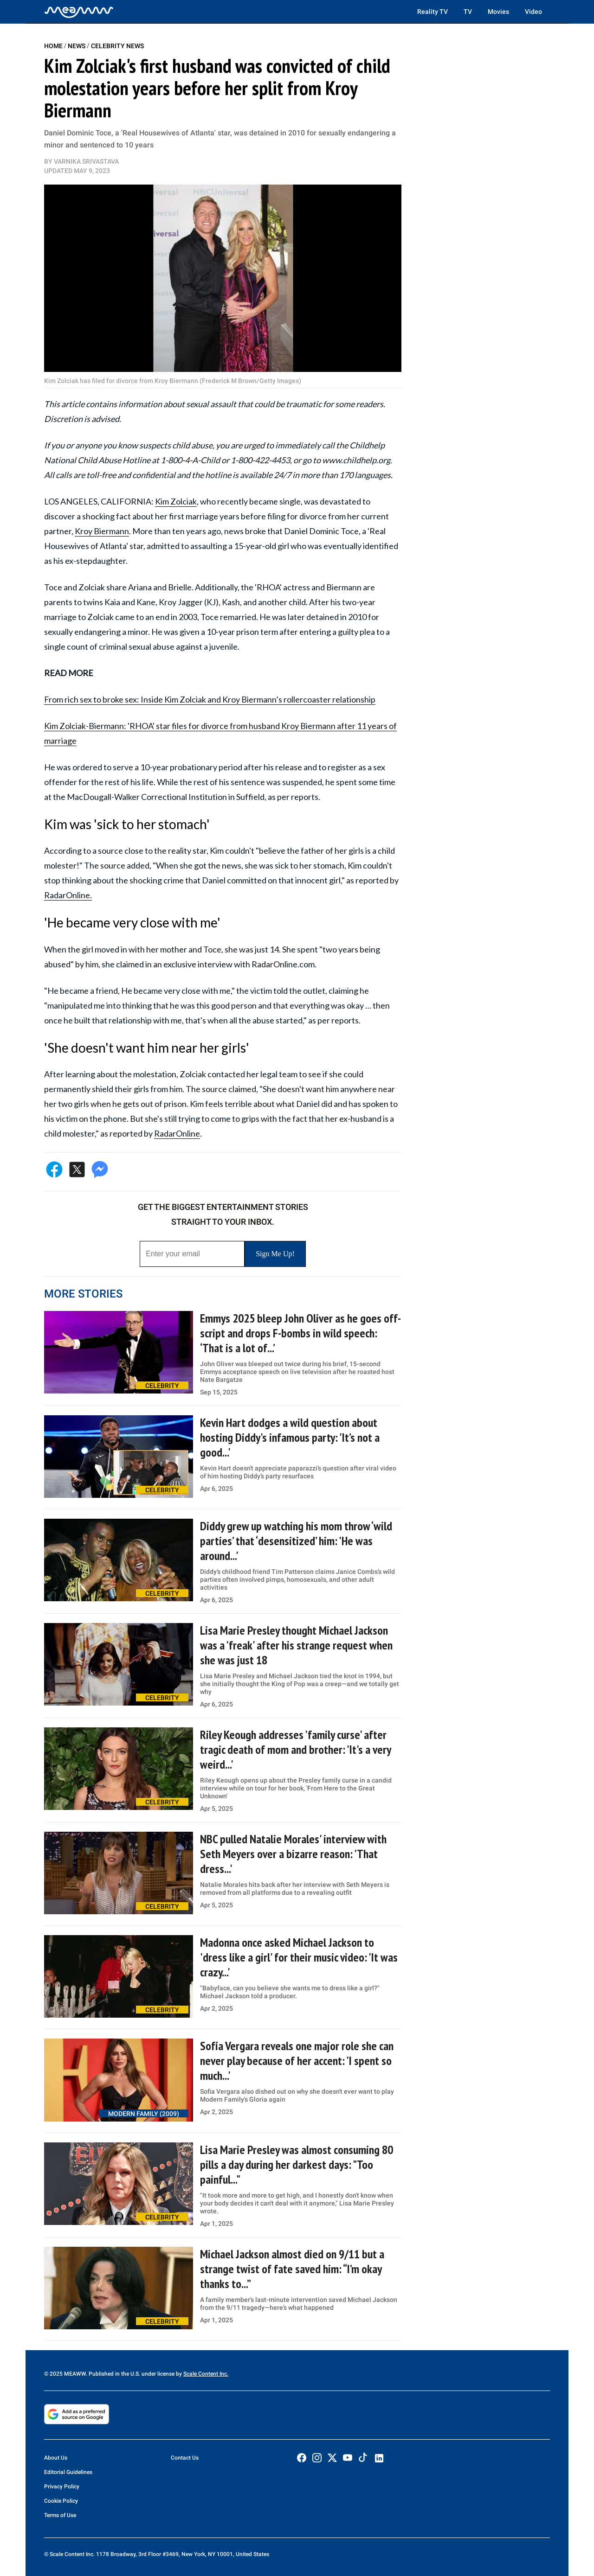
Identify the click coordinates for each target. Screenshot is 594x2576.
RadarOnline (177, 1133)
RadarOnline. (68, 895)
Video (533, 11)
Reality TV (432, 11)
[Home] (79, 11)
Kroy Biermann (102, 531)
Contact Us (185, 2458)
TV (468, 11)
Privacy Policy (61, 2486)
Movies (498, 11)
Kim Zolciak (176, 501)
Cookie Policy (61, 2501)
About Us (55, 2458)
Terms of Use (60, 2515)
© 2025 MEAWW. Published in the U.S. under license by (113, 2374)
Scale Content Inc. (205, 2374)
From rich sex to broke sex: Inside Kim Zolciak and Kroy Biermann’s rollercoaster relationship (209, 699)
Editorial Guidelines (68, 2472)
